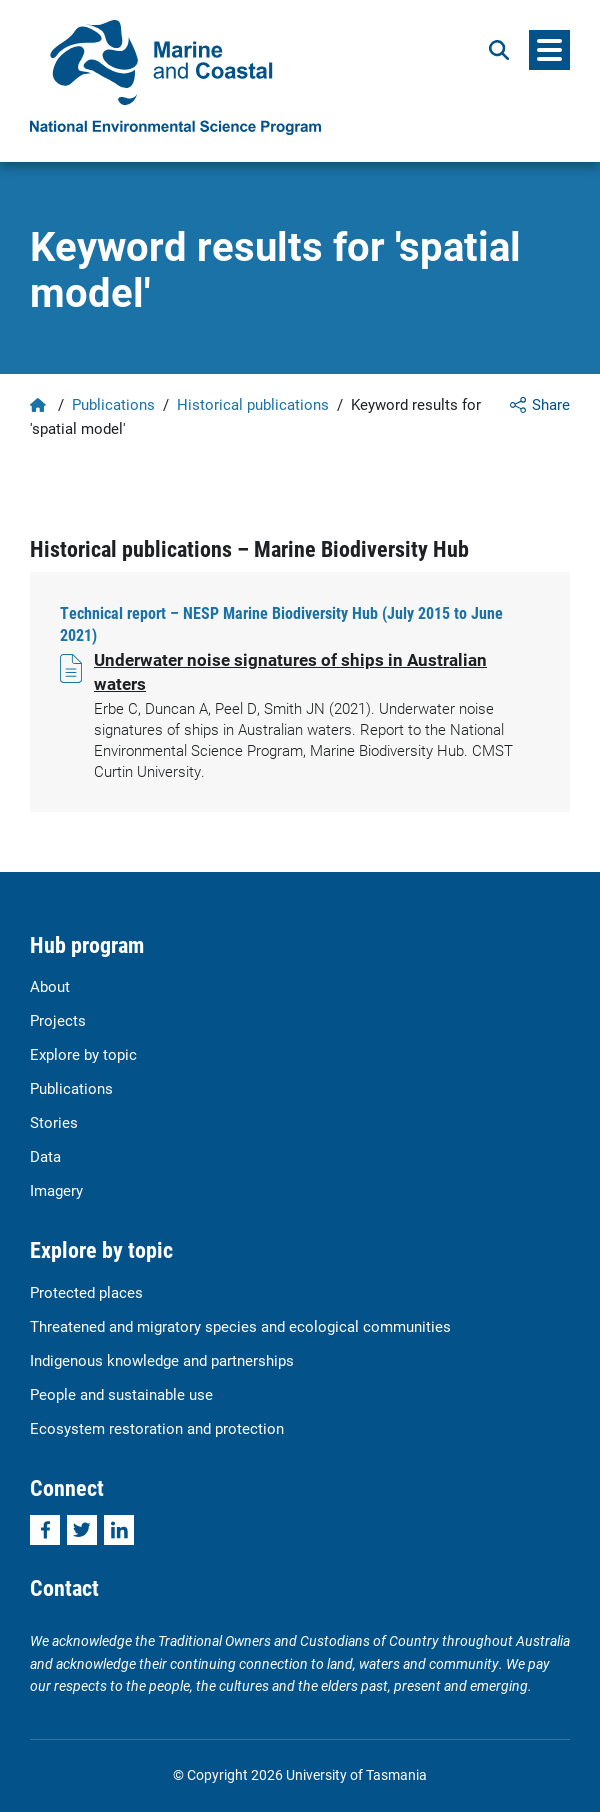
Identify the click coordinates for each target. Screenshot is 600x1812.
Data (45, 1156)
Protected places (86, 1292)
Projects (58, 1020)
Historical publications (253, 404)
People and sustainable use (121, 1394)
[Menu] (549, 50)
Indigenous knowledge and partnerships (162, 1360)
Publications (113, 404)
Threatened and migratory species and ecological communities (240, 1326)
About (50, 986)
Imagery (56, 1190)
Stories (54, 1122)
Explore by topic (83, 1054)
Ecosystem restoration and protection (157, 1428)
